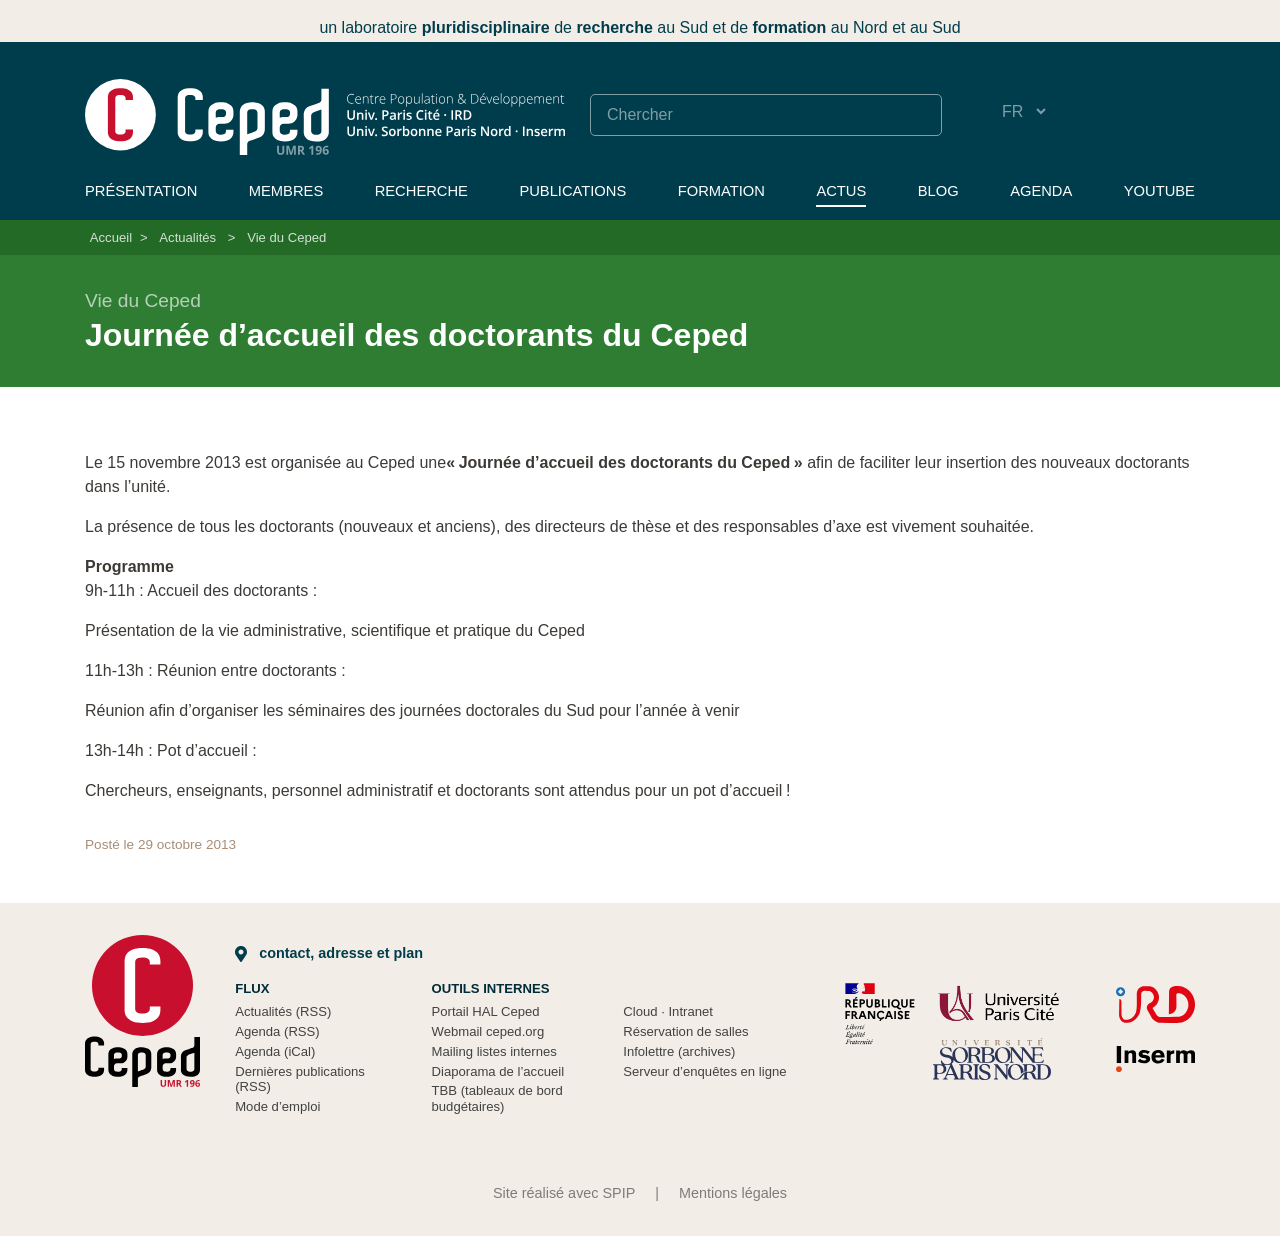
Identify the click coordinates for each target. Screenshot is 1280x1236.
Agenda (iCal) (275, 1051)
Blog (938, 191)
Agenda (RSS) (277, 1031)
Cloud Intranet (668, 1011)
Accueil (111, 237)
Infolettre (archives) (679, 1051)
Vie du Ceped (286, 237)
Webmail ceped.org (488, 1031)
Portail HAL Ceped (486, 1011)
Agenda (1041, 191)
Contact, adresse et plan (329, 953)
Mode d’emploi (277, 1106)
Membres (286, 191)
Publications (572, 191)
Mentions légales (733, 1193)
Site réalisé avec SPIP (564, 1193)
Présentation (141, 191)
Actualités (187, 237)
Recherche (421, 191)
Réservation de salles (685, 1031)
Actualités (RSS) (283, 1011)
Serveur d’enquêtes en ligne (704, 1071)
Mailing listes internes (494, 1051)
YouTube (1159, 191)
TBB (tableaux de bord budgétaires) (497, 1098)
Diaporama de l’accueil (498, 1071)
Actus (841, 191)
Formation (721, 191)
